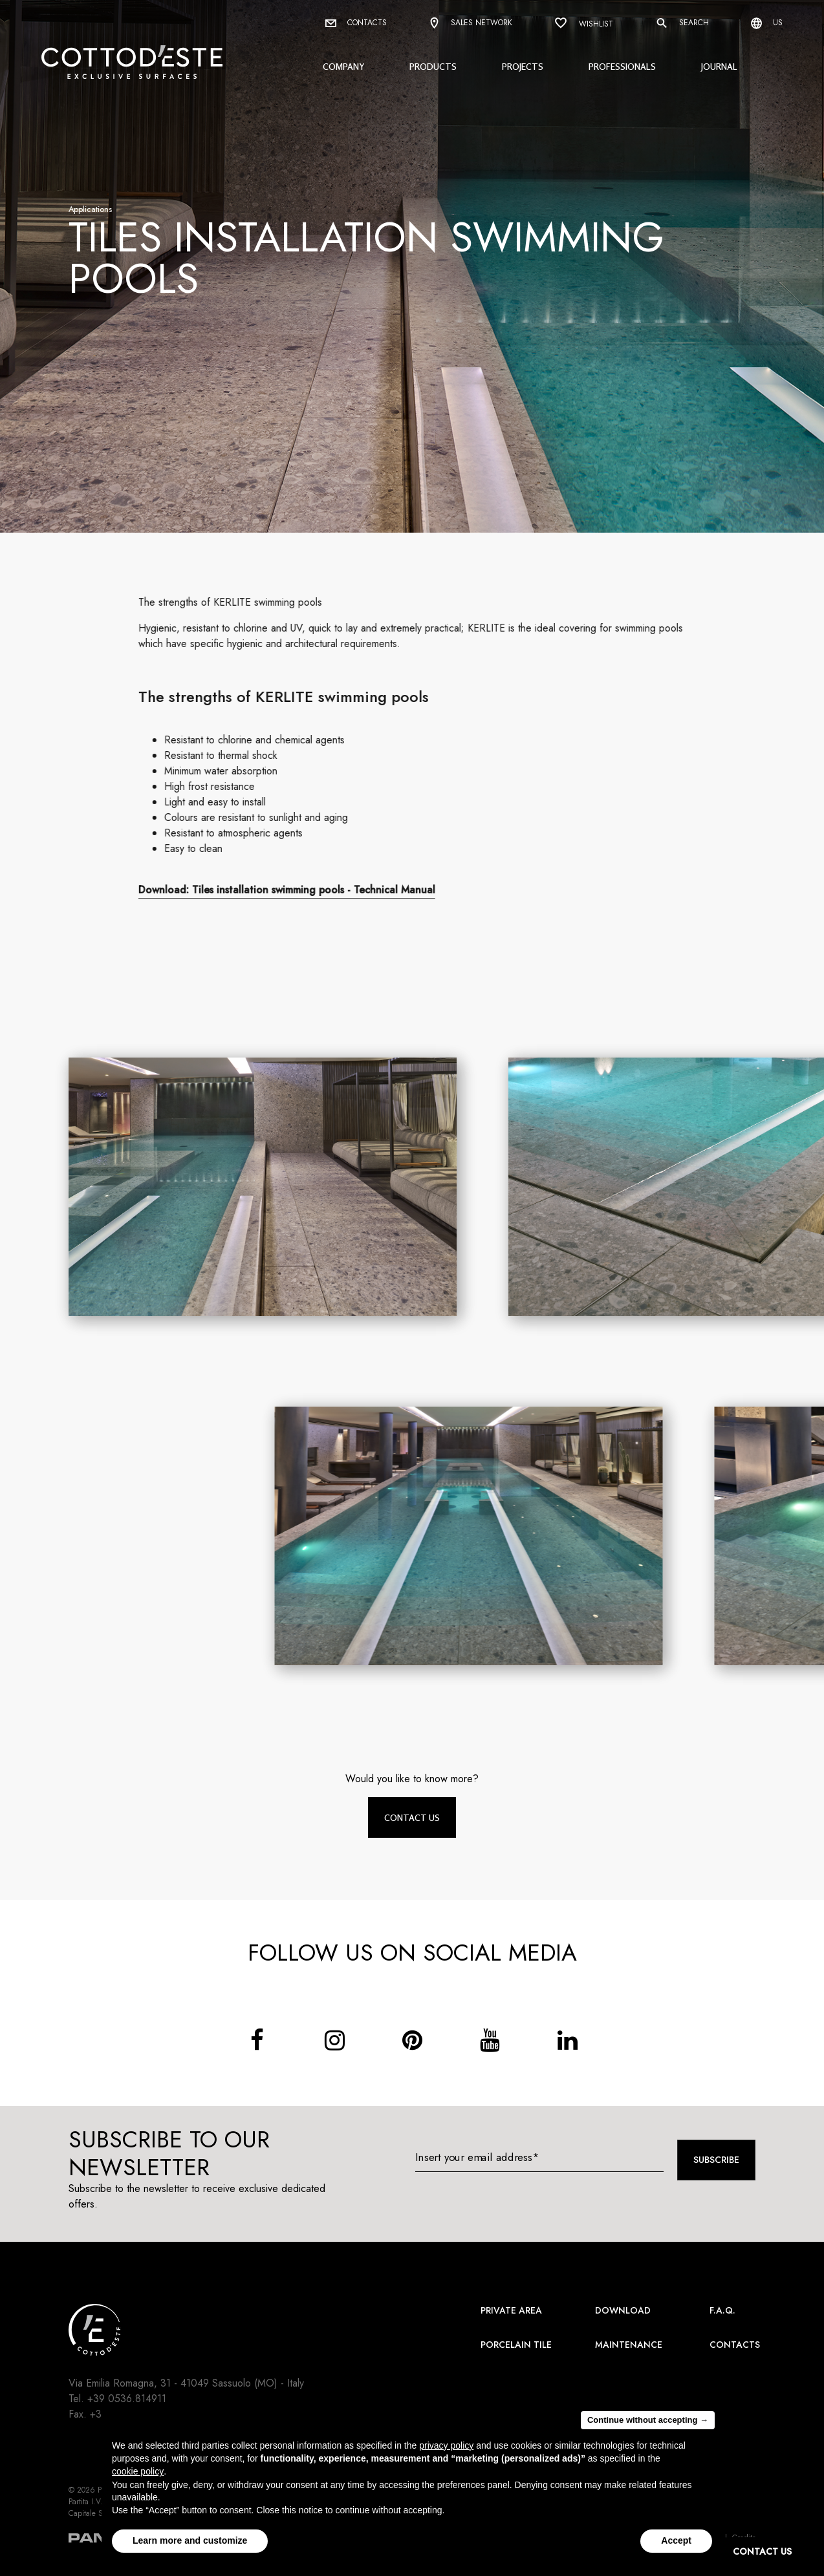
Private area (511, 2310)
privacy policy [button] (446, 2445)
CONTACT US (762, 2551)
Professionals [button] (622, 66)
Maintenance (628, 2344)
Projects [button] (522, 66)
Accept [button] (676, 2540)
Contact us (412, 1817)
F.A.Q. (722, 2310)
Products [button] (433, 66)
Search (682, 23)
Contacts (356, 22)
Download (623, 2310)
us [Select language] (767, 23)
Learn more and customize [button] (190, 2540)
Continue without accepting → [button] (647, 2420)
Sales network (470, 24)
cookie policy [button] (138, 2471)
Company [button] (343, 66)
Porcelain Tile (516, 2344)
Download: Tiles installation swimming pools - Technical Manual (298, 889)
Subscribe (716, 2159)
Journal (719, 66)
